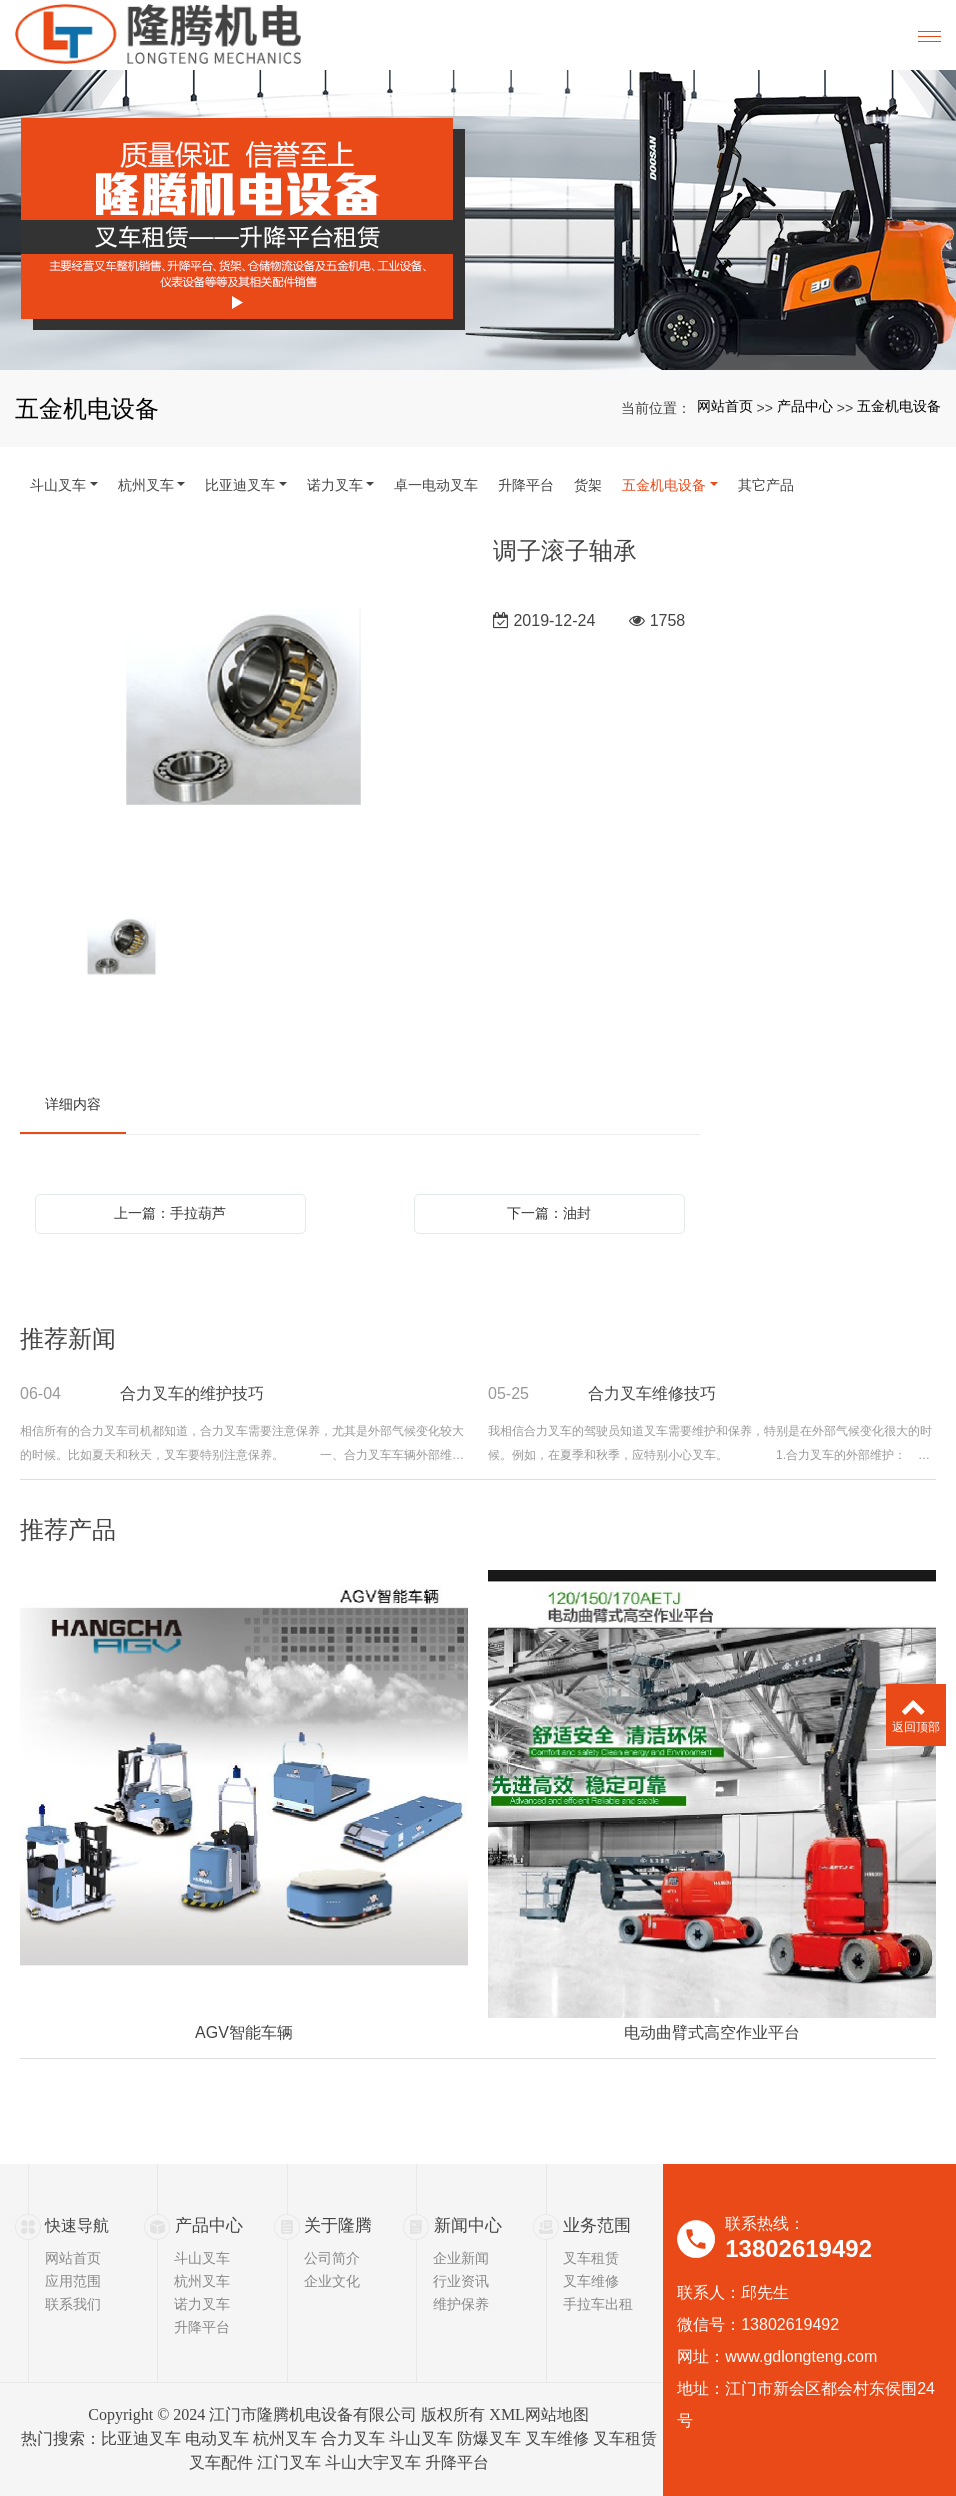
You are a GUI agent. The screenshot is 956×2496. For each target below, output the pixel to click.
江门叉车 (289, 2462)
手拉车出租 (598, 2304)
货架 (588, 485)
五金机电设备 (899, 406)
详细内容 (73, 1104)
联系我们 (73, 2304)
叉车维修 (591, 2281)
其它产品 (766, 485)
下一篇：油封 (549, 1213)
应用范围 (73, 2281)
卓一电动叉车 (436, 485)
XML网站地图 (539, 2414)
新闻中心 (466, 2225)
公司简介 (332, 2258)
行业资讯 (461, 2281)
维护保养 (461, 2304)
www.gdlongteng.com (801, 2356)
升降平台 (526, 485)
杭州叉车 (146, 485)
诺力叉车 (335, 485)
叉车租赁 (591, 2258)
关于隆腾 (336, 2225)
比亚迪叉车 (240, 485)
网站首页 (725, 406)
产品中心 (805, 406)
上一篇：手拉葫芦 (170, 1213)
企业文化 (332, 2281)
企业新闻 (461, 2258)
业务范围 (595, 2225)
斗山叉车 (58, 485)
